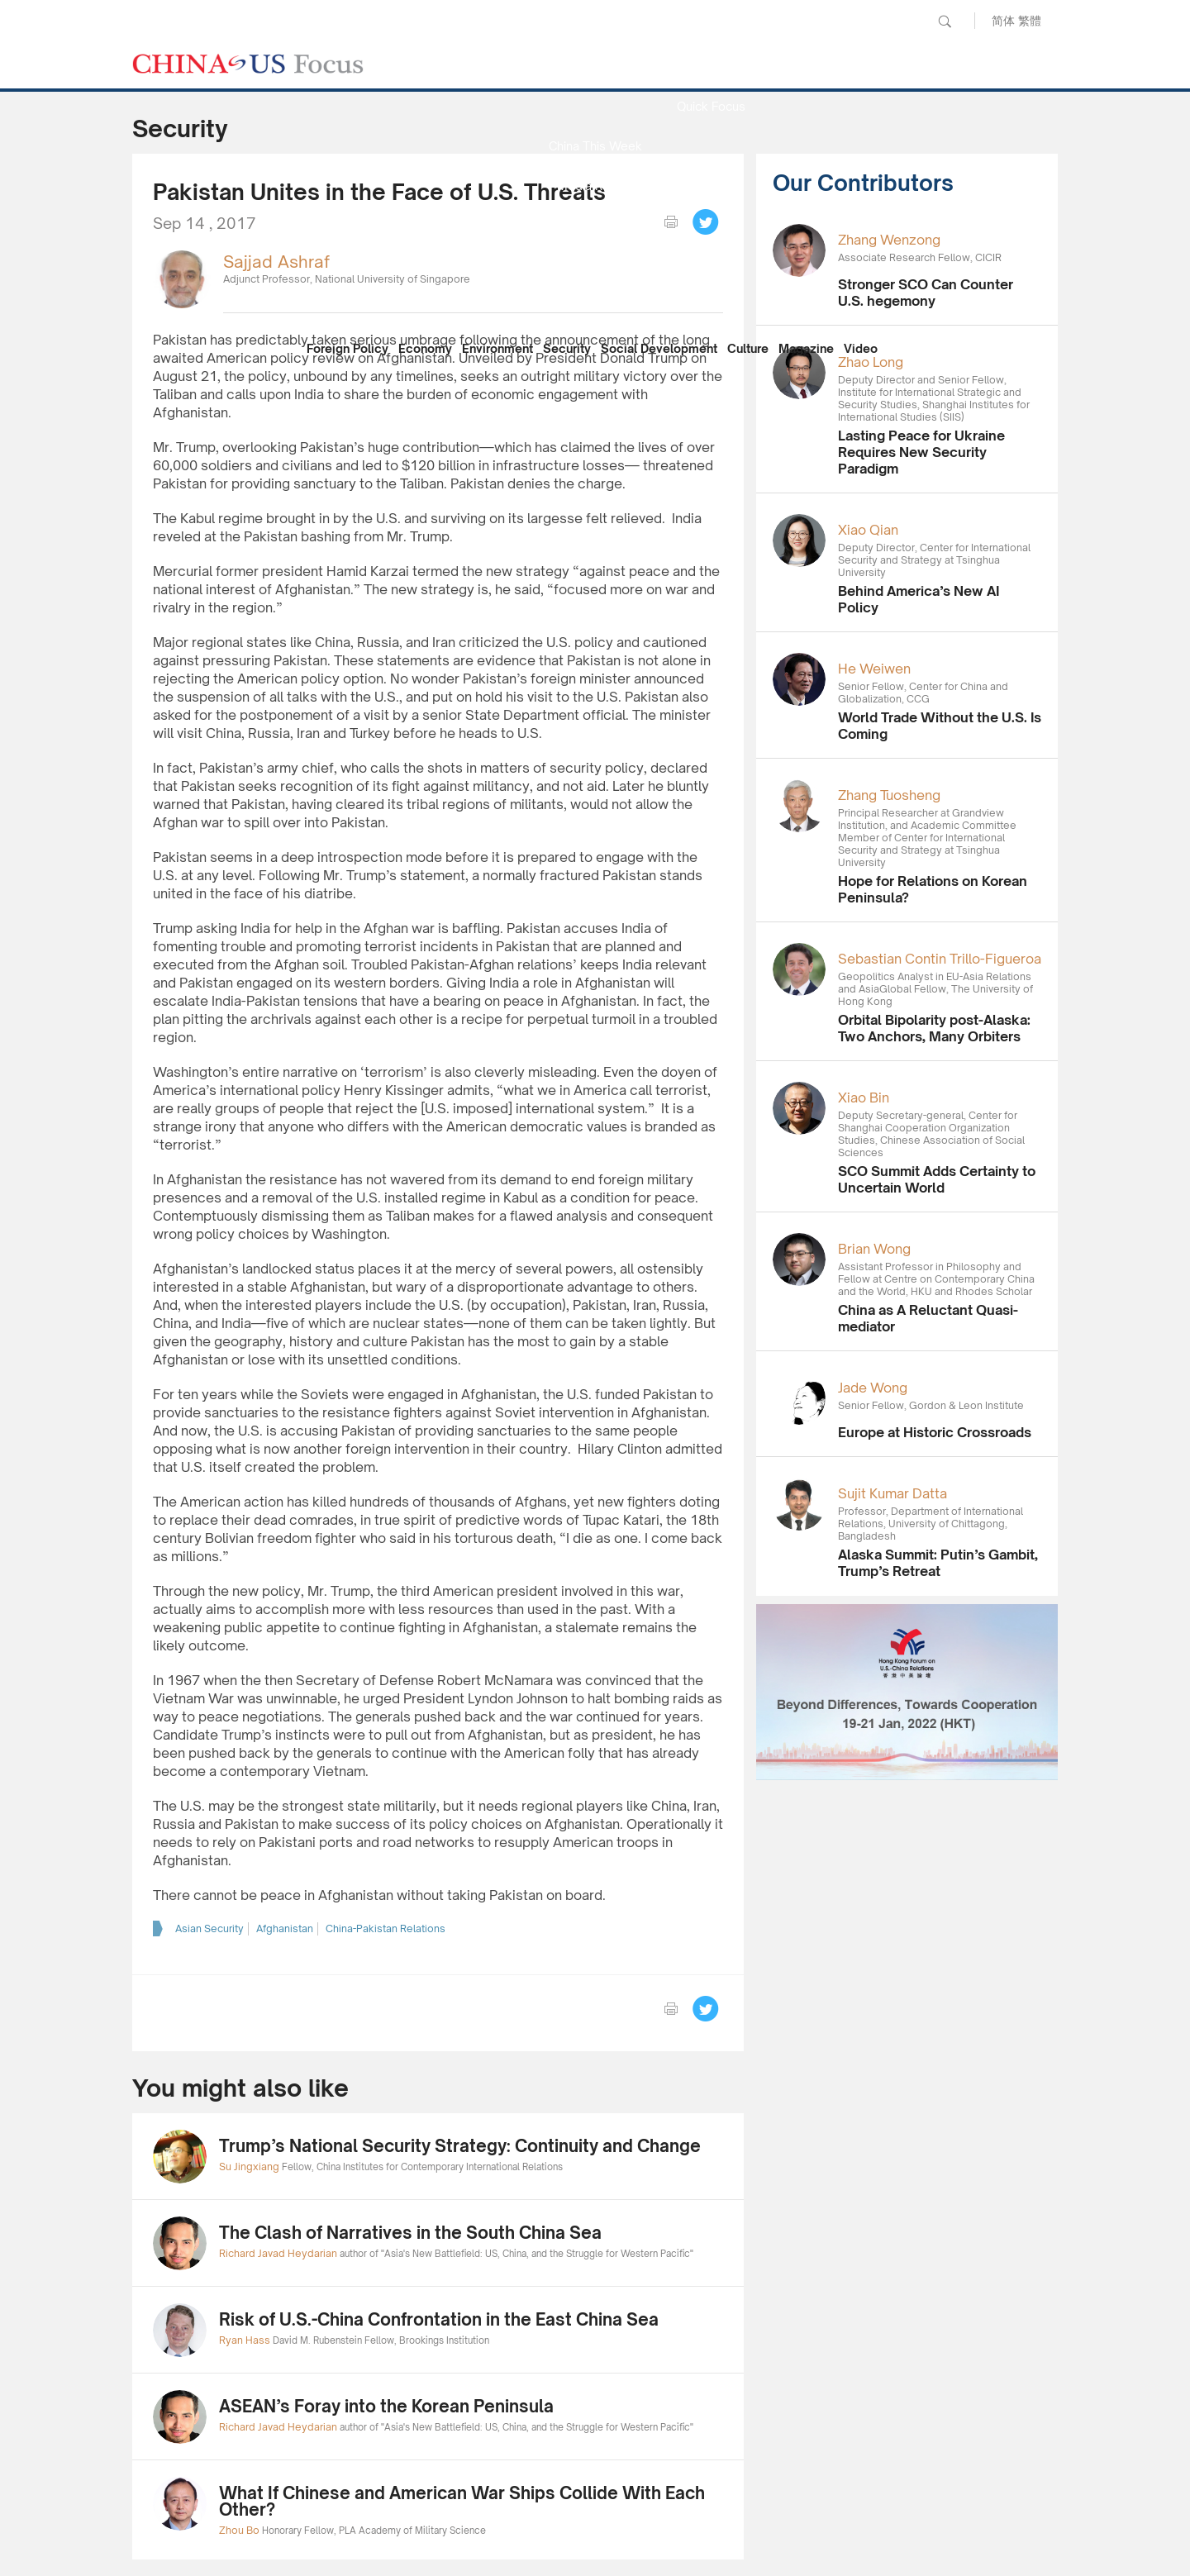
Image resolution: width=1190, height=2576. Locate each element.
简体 (1003, 20)
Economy (425, 348)
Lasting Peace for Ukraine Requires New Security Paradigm (921, 452)
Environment (497, 348)
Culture (748, 348)
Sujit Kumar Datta (892, 1493)
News (710, 67)
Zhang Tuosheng (889, 795)
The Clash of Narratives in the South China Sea (410, 2232)
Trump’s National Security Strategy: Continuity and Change (460, 2146)
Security (567, 348)
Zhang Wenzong (889, 239)
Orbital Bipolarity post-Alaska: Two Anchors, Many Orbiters (934, 1028)
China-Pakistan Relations (385, 1928)
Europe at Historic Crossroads (934, 1432)
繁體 (1029, 20)
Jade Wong (872, 1387)
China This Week (595, 146)
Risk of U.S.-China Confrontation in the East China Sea (439, 2319)
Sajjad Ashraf (276, 261)
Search (944, 21)
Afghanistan (284, 1928)
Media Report (595, 186)
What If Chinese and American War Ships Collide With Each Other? (462, 2501)
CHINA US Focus (248, 63)
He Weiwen (874, 668)
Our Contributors (595, 305)
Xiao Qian (868, 529)
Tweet (706, 222)
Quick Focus (711, 106)
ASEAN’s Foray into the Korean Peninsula (386, 2406)
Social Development (659, 348)
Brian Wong (874, 1248)
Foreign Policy (347, 348)
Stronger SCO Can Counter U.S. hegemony (925, 292)
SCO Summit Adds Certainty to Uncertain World (936, 1179)
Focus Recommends (595, 225)
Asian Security (209, 1928)
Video (861, 348)
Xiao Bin (863, 1097)
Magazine (806, 348)
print (671, 222)
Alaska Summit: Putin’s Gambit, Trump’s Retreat (938, 1562)
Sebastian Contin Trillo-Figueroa (939, 958)
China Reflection (595, 265)
